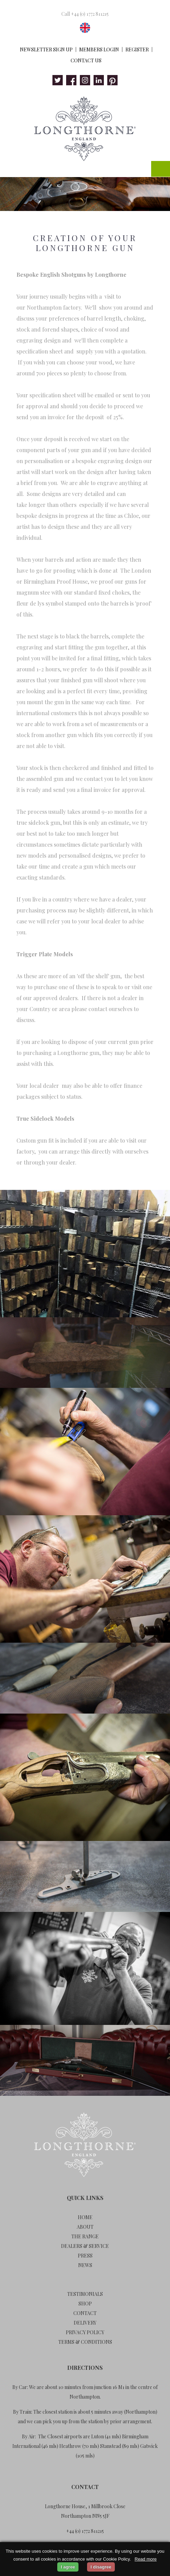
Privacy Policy (85, 2332)
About (85, 2227)
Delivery (85, 2322)
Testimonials (85, 2294)
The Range (85, 2236)
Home (85, 2217)
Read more (146, 2559)
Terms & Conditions (85, 2342)
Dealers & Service (85, 2246)
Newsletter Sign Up (46, 49)
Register (137, 49)
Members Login (99, 49)
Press (85, 2255)
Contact (85, 2313)
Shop (85, 2303)
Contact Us (86, 60)
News (85, 2265)
